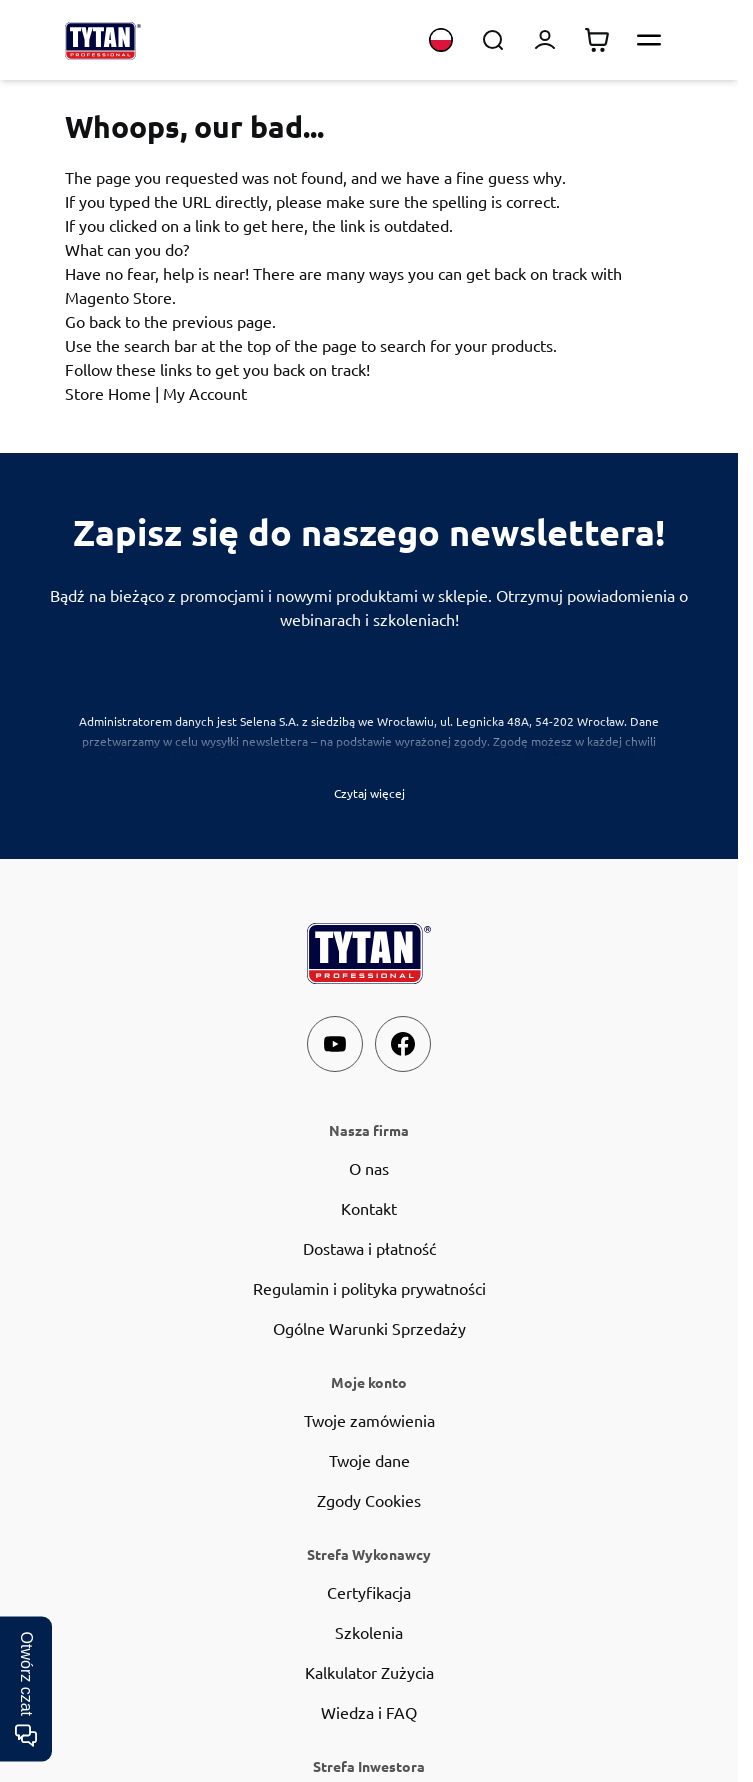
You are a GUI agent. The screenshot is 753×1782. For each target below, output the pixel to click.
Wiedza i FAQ (369, 1712)
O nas (369, 1168)
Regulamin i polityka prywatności (369, 1288)
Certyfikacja (369, 1592)
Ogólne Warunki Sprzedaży (369, 1328)
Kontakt (369, 1208)
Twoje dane (369, 1460)
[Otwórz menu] (649, 40)
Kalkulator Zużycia (369, 1672)
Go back (93, 321)
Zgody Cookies (369, 1500)
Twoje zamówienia (369, 1420)
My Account (205, 393)
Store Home (108, 393)
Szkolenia (369, 1632)
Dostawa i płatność (369, 1248)
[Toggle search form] (493, 40)
